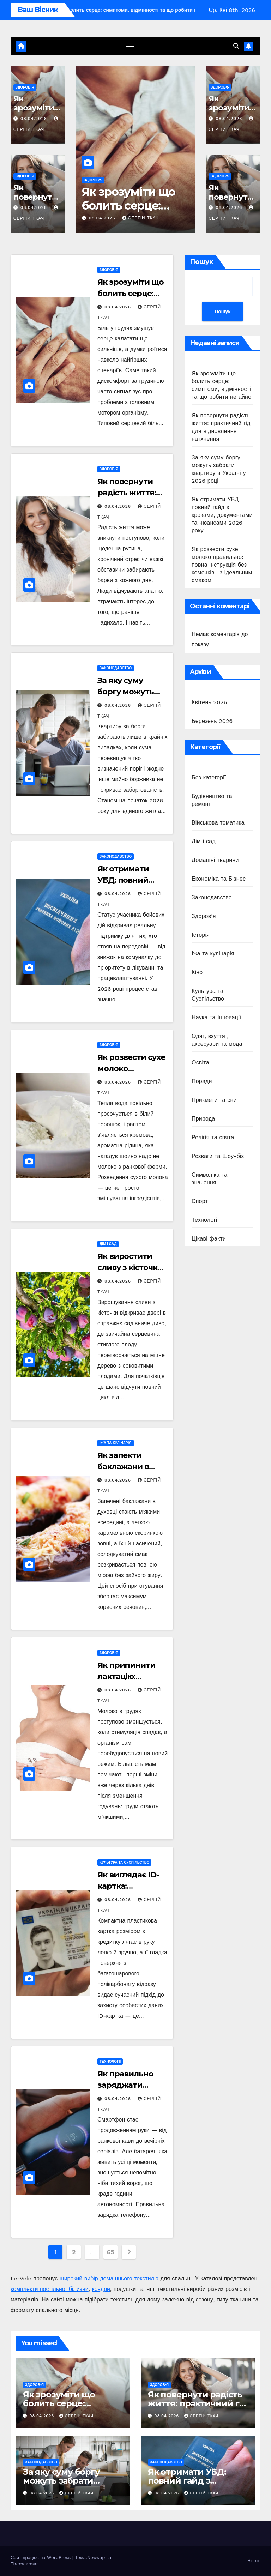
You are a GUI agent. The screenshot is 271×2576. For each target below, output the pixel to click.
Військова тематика (218, 822)
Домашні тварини (215, 860)
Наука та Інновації (216, 1017)
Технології (110, 2062)
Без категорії (209, 777)
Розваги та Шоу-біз (218, 1156)
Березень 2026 (212, 721)
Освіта (200, 1062)
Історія (201, 934)
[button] (236, 46)
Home (253, 2560)
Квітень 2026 (209, 702)
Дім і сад (108, 1244)
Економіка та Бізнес (219, 878)
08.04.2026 (34, 118)
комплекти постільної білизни (50, 2289)
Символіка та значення (209, 1178)
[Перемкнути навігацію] (130, 46)
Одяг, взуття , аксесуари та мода (217, 1040)
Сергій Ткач (140, 218)
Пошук (201, 262)
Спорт (200, 1201)
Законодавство (116, 668)
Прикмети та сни (214, 1100)
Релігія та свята (213, 1137)
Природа (203, 1118)
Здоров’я (25, 87)
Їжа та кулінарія (116, 1443)
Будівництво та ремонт (212, 800)
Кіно (197, 972)
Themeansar (24, 2563)
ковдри (101, 2289)
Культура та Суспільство (124, 1863)
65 (110, 2252)
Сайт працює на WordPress (41, 2557)
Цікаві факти (209, 1238)
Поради (202, 1081)
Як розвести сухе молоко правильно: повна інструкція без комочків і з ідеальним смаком (222, 565)
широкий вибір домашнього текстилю (109, 2278)
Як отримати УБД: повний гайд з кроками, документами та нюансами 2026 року (222, 515)
